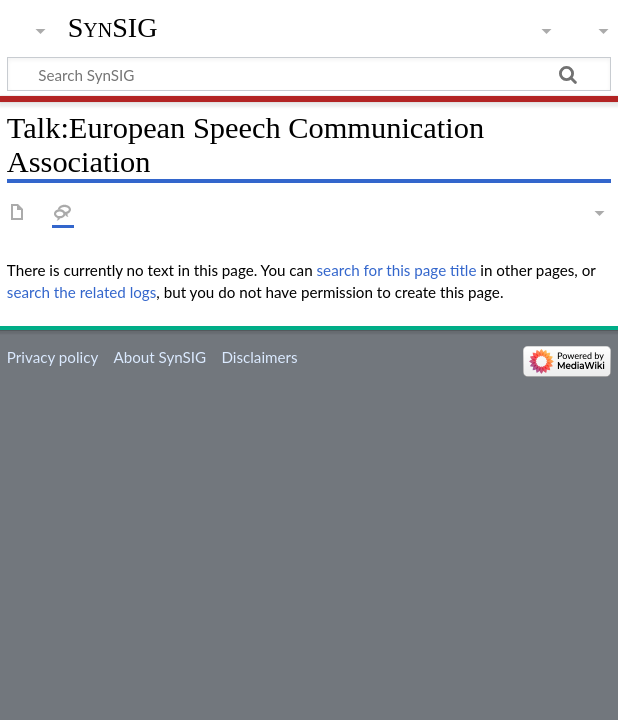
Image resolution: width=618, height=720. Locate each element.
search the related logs (82, 292)
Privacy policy (52, 357)
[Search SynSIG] (309, 74)
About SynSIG (159, 357)
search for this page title (397, 270)
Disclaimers (259, 357)
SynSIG (113, 27)
